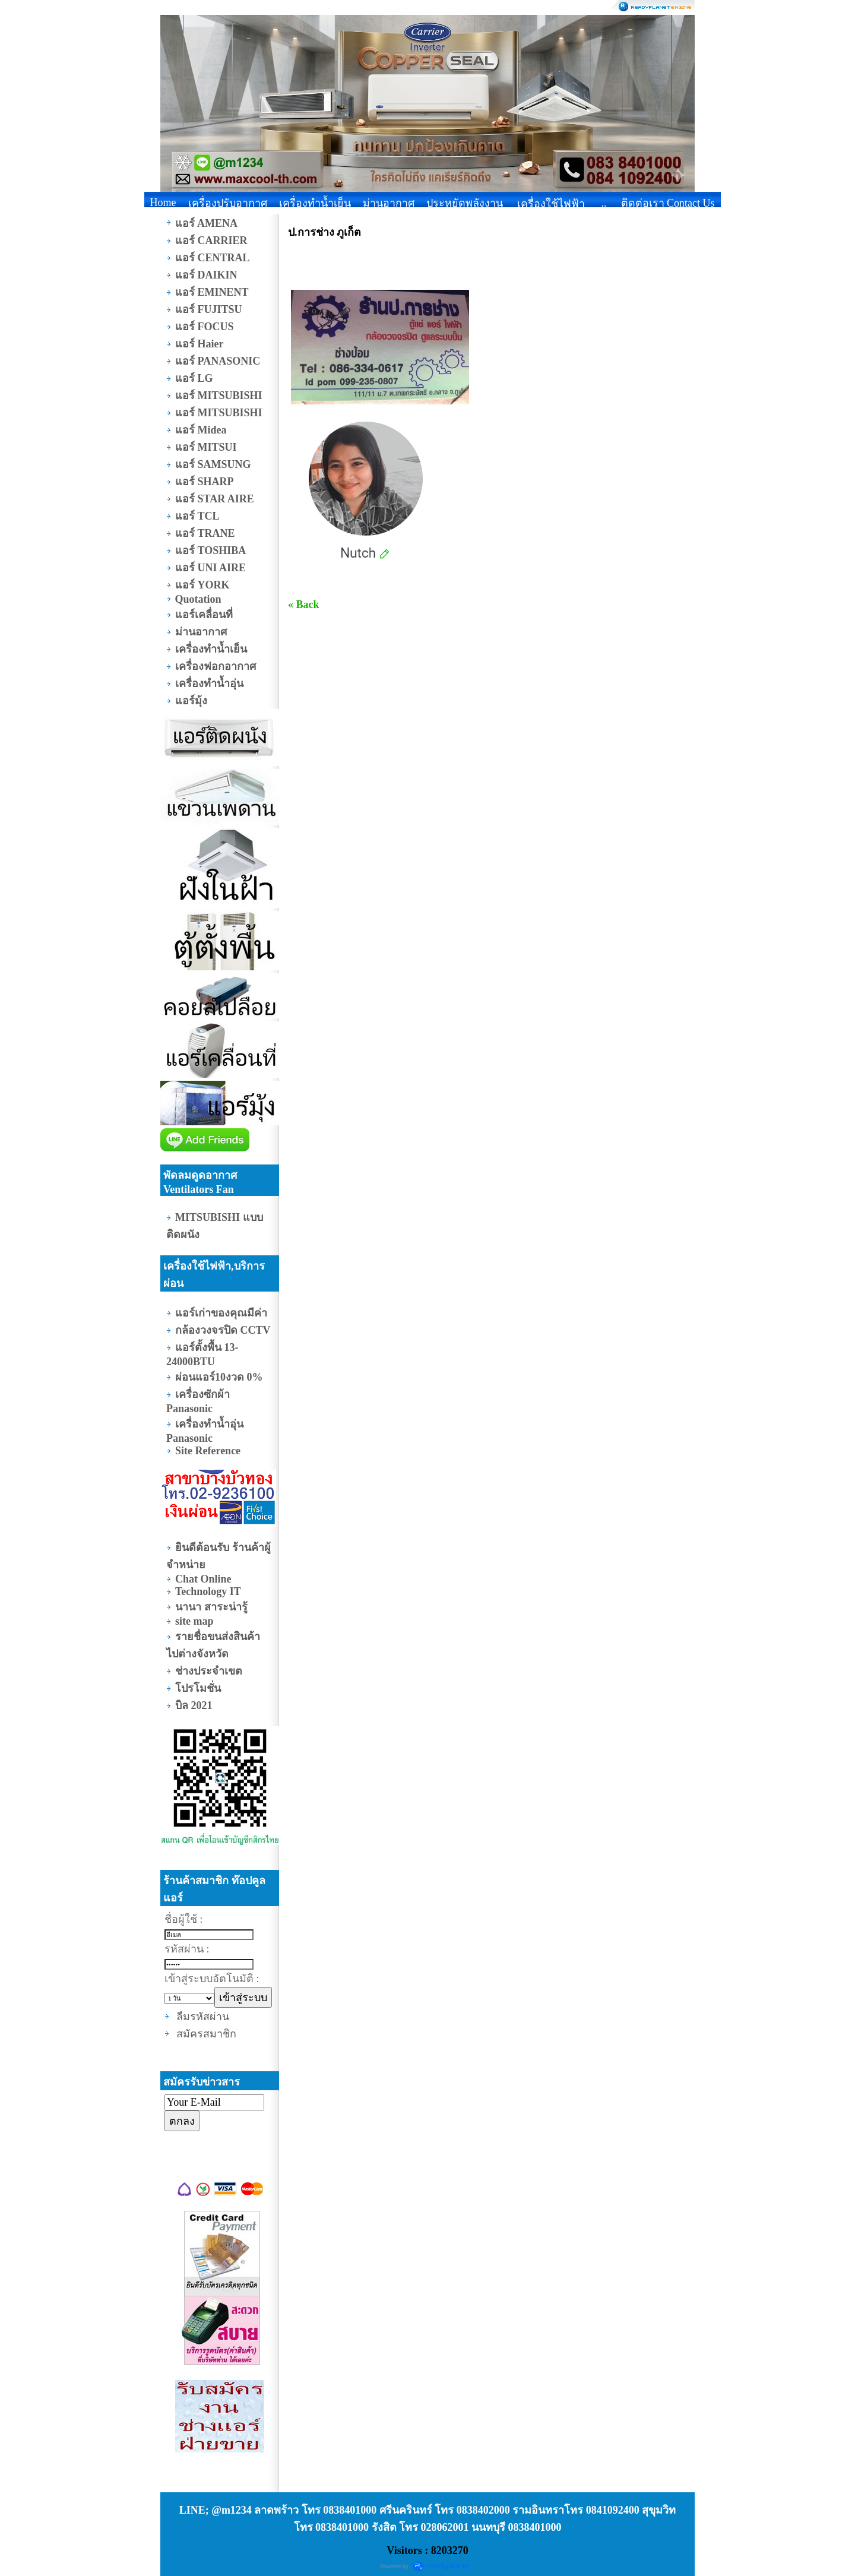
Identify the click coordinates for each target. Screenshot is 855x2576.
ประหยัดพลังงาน (464, 203)
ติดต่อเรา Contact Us (668, 203)
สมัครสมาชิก (206, 2034)
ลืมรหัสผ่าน (202, 2017)
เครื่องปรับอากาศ (227, 203)
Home (163, 202)
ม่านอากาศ (388, 203)
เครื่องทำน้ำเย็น (315, 203)
